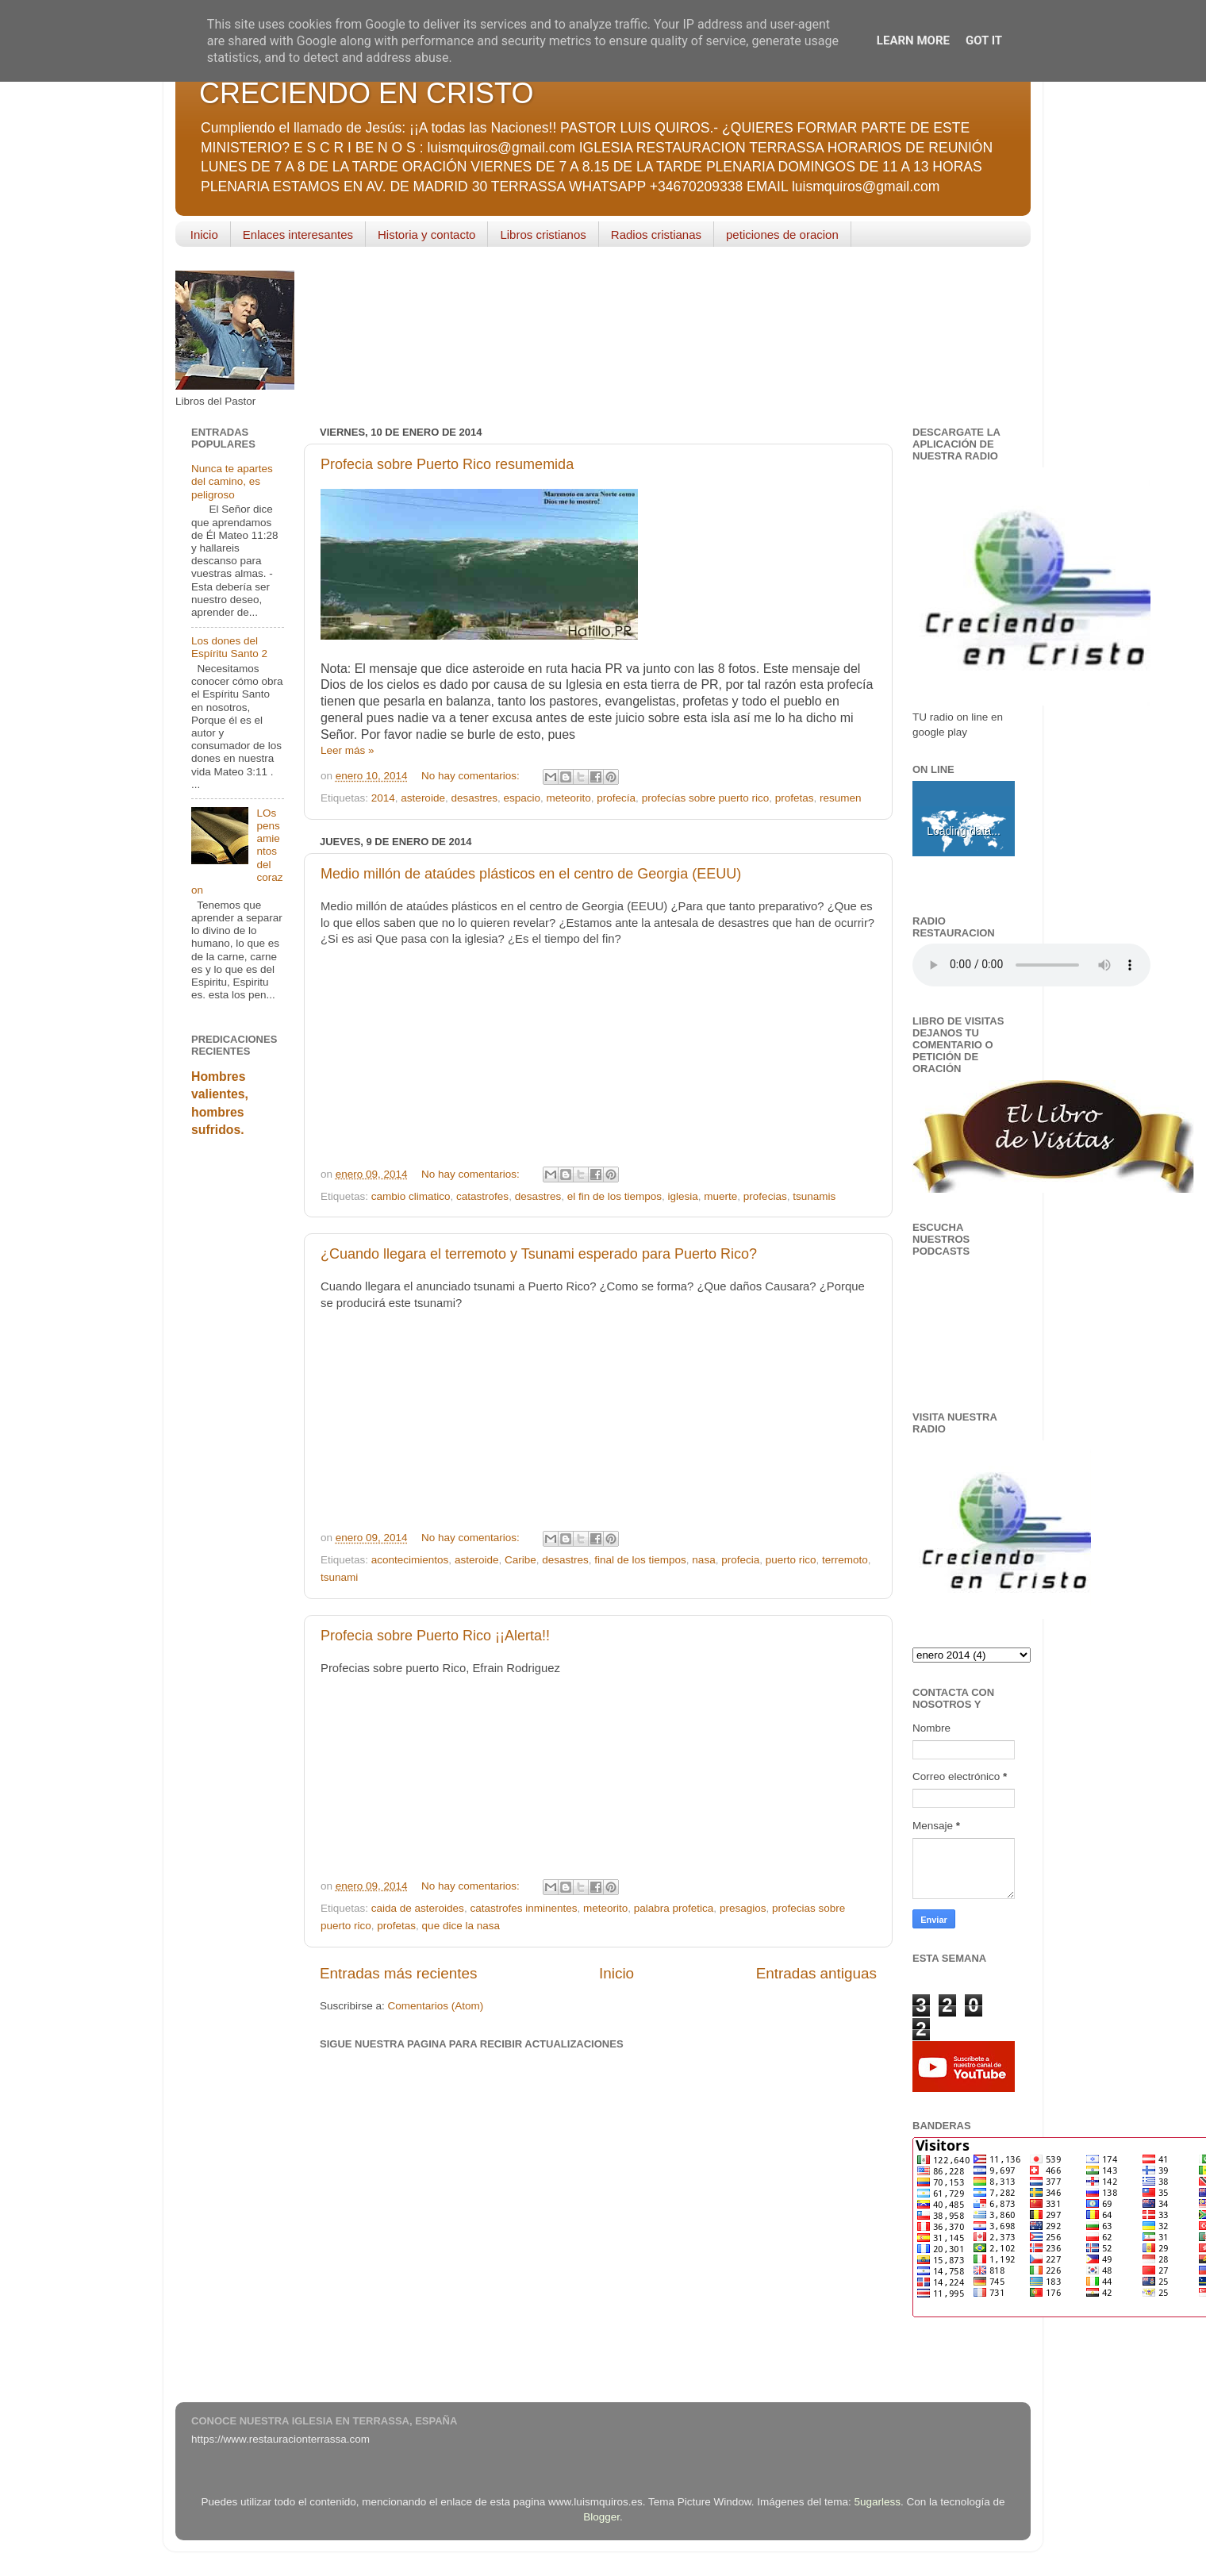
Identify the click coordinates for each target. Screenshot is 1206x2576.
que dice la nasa (461, 1926)
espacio (521, 798)
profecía (616, 798)
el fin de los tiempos (614, 1196)
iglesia (683, 1196)
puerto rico (791, 1560)
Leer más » (347, 750)
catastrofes (482, 1196)
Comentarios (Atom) (436, 2006)
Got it (984, 40)
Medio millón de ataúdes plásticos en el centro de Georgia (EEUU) (531, 874)
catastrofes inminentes (523, 1908)
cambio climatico (411, 1196)
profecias (765, 1196)
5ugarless (878, 2502)
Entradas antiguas (816, 1973)
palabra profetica (674, 1908)
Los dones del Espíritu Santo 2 (229, 647)
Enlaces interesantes (298, 234)
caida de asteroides (417, 1908)
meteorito (569, 798)
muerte (720, 1196)
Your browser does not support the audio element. (1031, 965)
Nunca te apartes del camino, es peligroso (232, 481)
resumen (841, 798)
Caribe (520, 1560)
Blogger (601, 2517)
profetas (794, 798)
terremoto (845, 1560)
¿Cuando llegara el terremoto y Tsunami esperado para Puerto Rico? (539, 1254)
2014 (383, 798)
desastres (474, 798)
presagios (743, 1908)
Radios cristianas (656, 234)
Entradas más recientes (398, 1973)
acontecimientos (410, 1560)
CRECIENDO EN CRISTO (366, 93)
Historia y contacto (426, 234)
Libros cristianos (543, 234)
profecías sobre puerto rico (706, 798)
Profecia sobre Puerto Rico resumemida (447, 464)
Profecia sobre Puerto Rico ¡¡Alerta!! (435, 1636)
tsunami (339, 1577)
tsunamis (814, 1196)
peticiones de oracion (782, 234)
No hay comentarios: (472, 776)
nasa (703, 1560)
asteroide (423, 798)
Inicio (204, 234)
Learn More (913, 40)
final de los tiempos (640, 1560)
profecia (740, 1560)
